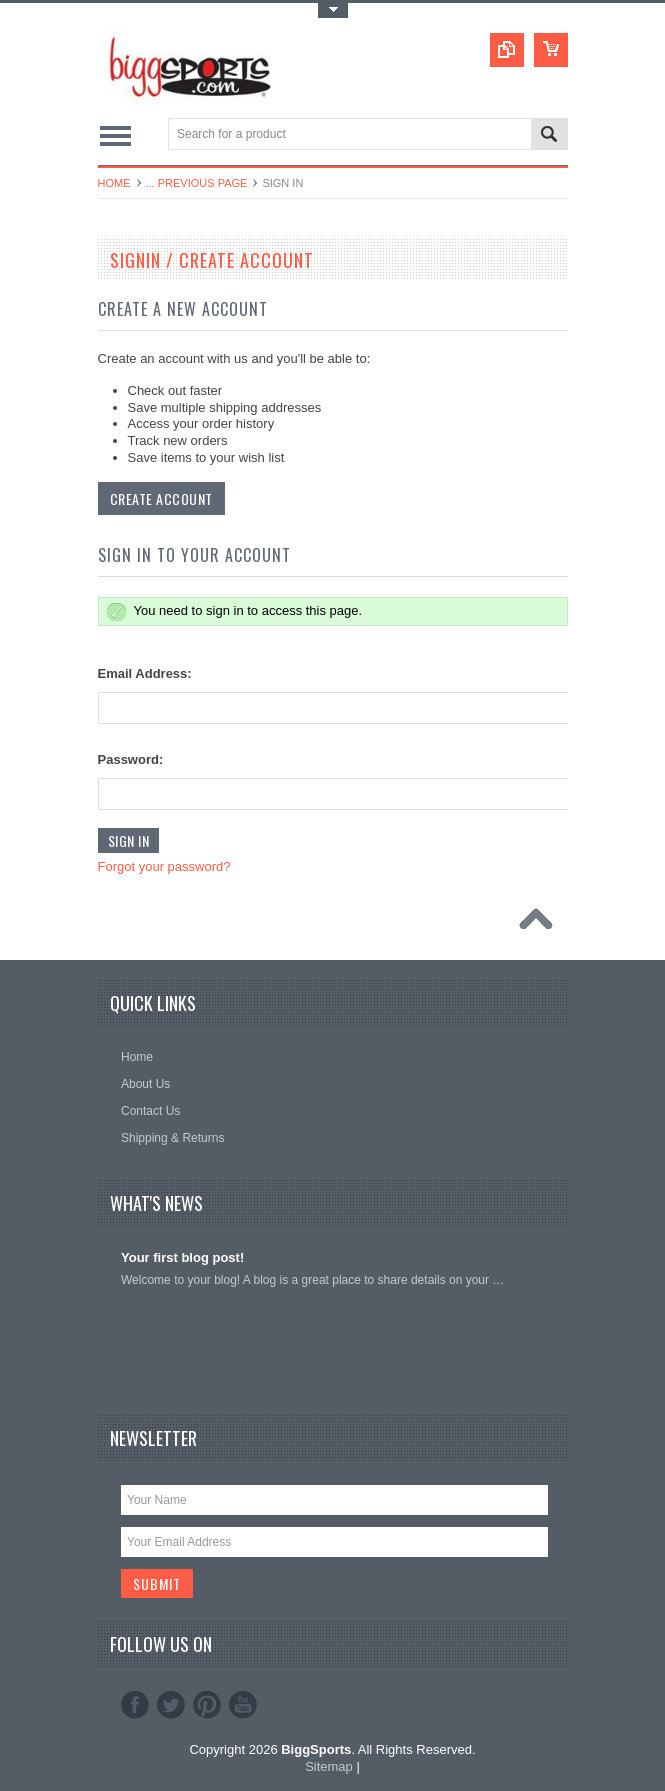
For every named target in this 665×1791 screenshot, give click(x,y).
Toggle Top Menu (333, 10)
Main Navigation (115, 135)
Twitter (171, 1705)
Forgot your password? (164, 866)
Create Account (161, 498)
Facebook (135, 1705)
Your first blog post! (182, 1257)
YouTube (243, 1705)
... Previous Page (197, 183)
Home (114, 183)
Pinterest (207, 1705)
